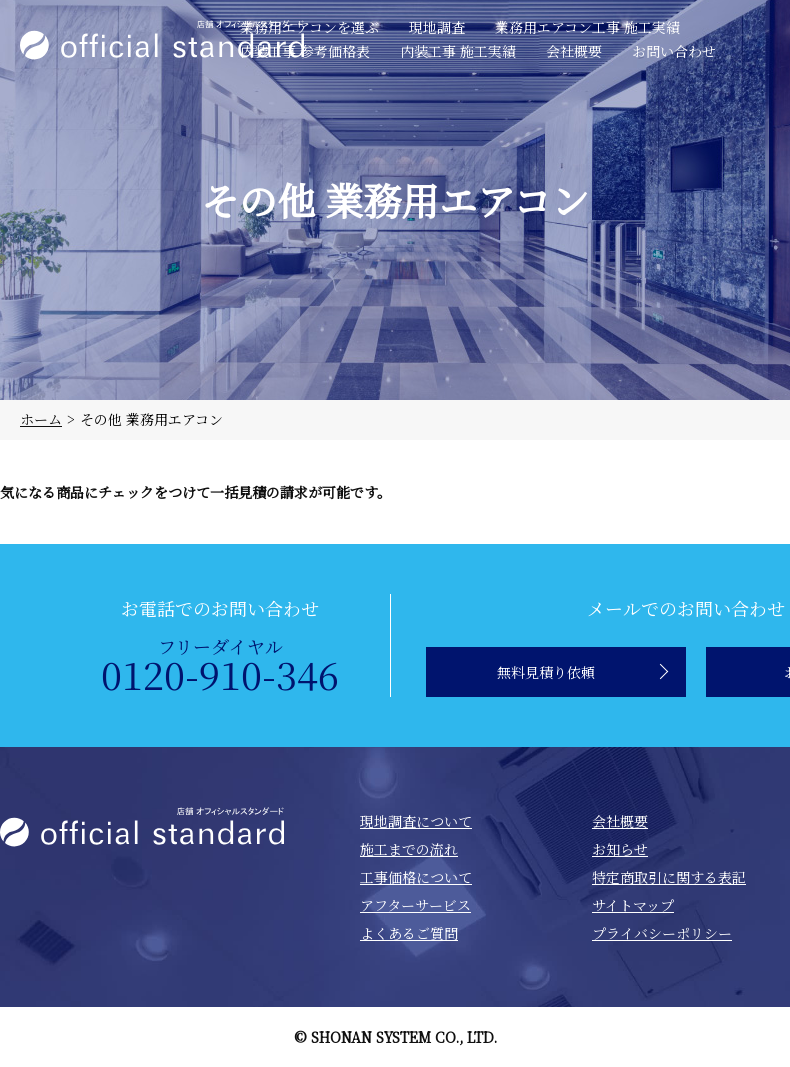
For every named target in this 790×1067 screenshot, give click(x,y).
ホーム (41, 419)
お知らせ (620, 849)
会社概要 (574, 51)
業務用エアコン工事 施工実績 (587, 27)
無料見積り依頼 (546, 672)
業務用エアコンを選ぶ (309, 27)
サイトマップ (633, 905)
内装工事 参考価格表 (305, 51)
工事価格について (416, 877)
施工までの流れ (409, 849)
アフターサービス (415, 905)
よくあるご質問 (409, 933)
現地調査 (437, 27)
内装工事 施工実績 (458, 51)
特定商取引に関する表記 (669, 877)
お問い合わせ (674, 51)
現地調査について (416, 821)
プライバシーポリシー (662, 933)
